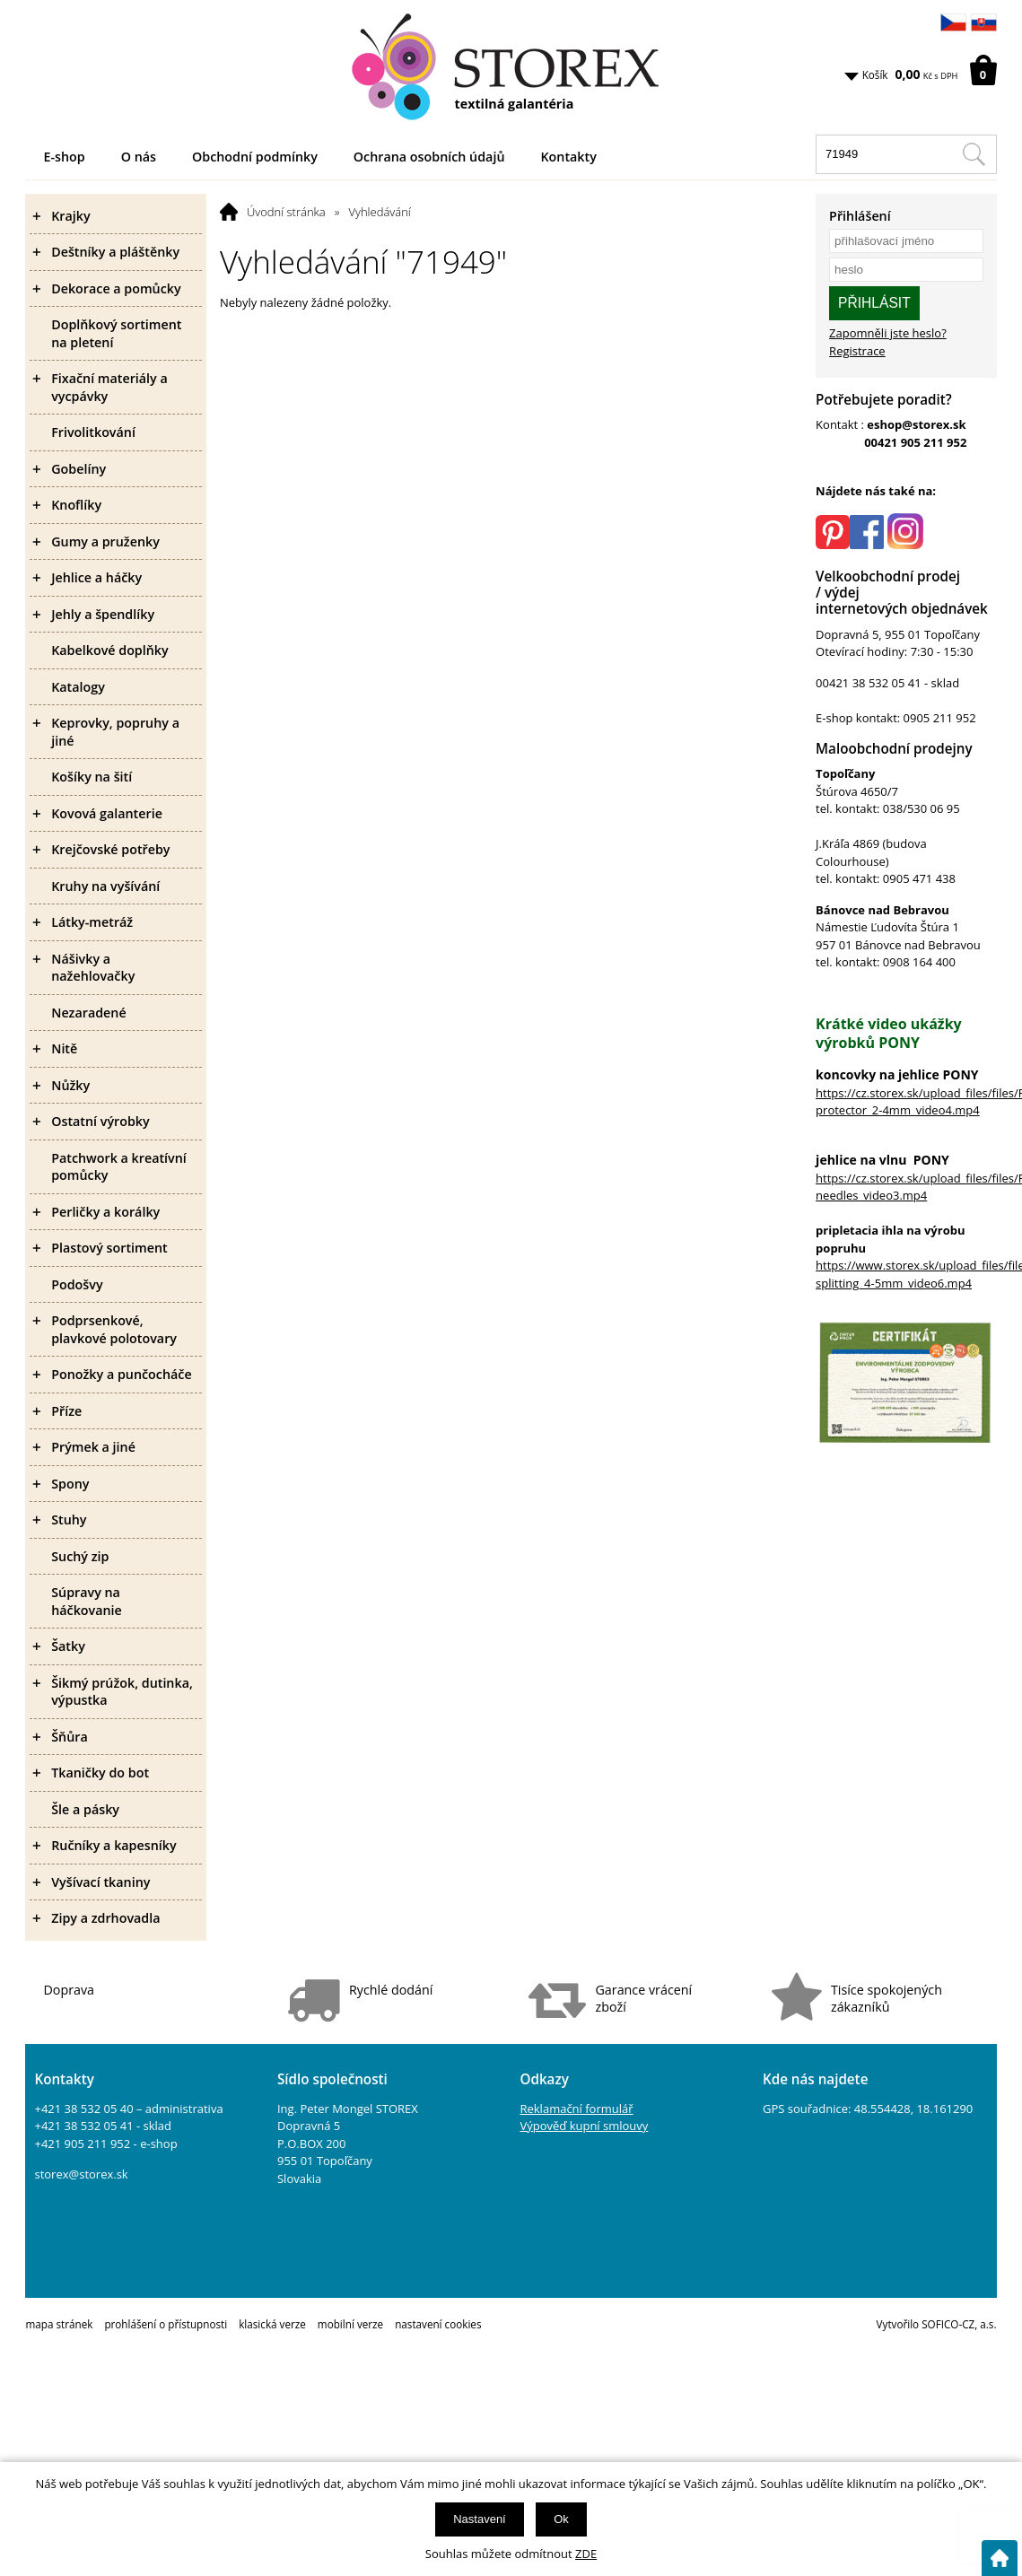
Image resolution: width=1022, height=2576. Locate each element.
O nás (138, 156)
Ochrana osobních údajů (429, 156)
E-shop (63, 156)
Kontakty (568, 156)
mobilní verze (350, 2324)
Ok (561, 2519)
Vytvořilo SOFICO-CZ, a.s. (937, 2324)
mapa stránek (58, 2324)
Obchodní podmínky (255, 156)
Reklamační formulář (576, 2108)
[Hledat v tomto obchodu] (973, 154)
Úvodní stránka (286, 212)
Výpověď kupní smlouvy (584, 2126)
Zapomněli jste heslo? (888, 333)
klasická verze (272, 2324)
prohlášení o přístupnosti (165, 2324)
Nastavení (479, 2519)
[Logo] (510, 67)
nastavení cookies (438, 2324)
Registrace (857, 351)
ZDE (586, 2553)
